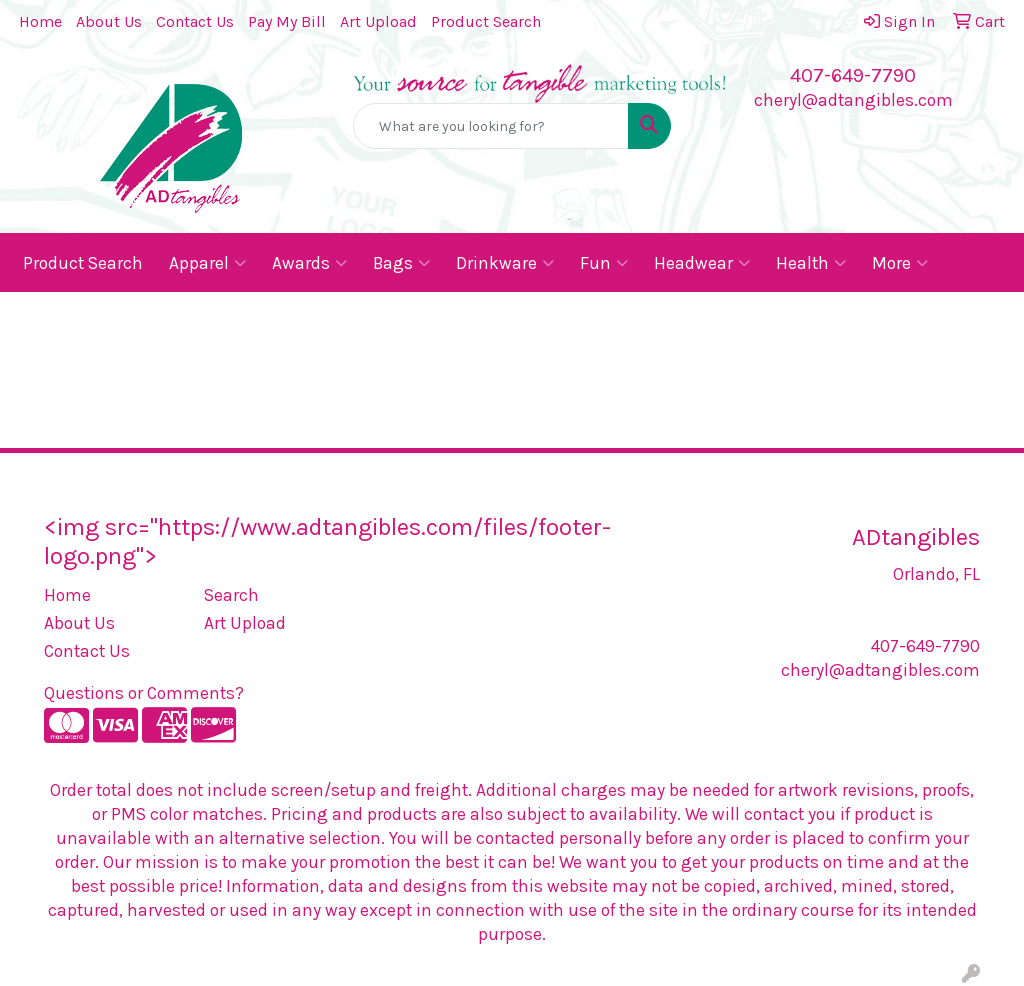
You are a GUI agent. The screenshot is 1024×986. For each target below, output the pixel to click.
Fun (604, 263)
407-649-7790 (853, 75)
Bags (401, 263)
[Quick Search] (490, 126)
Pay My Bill (287, 21)
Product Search (486, 21)
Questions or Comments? (144, 693)
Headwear (702, 263)
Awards (309, 263)
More (900, 263)
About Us (109, 21)
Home (40, 21)
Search (231, 595)
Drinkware (505, 263)
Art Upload (378, 21)
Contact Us (195, 21)
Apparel (207, 263)
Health (811, 263)
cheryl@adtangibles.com (853, 100)
